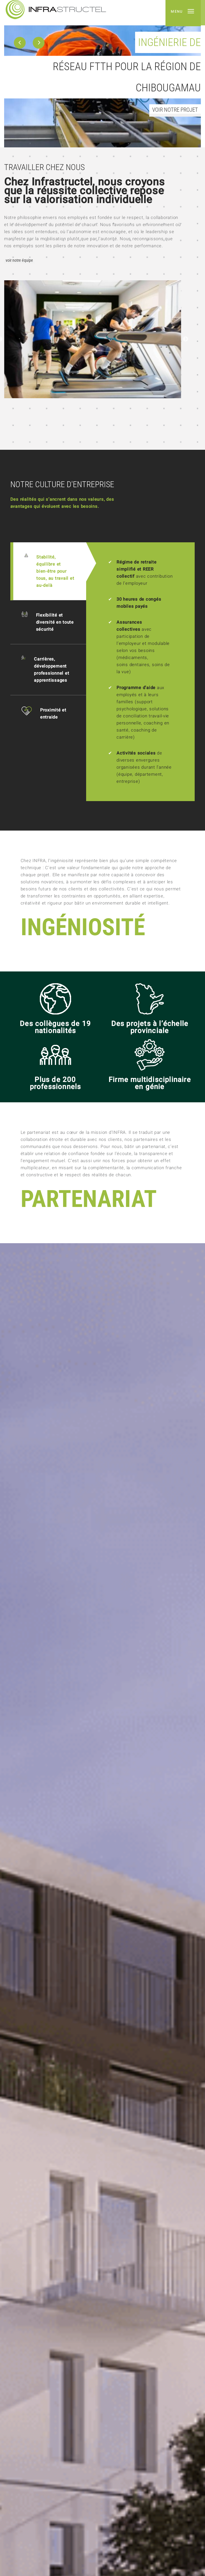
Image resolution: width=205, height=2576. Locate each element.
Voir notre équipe (19, 260)
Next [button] (185, 339)
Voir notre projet (175, 110)
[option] (102, 73)
